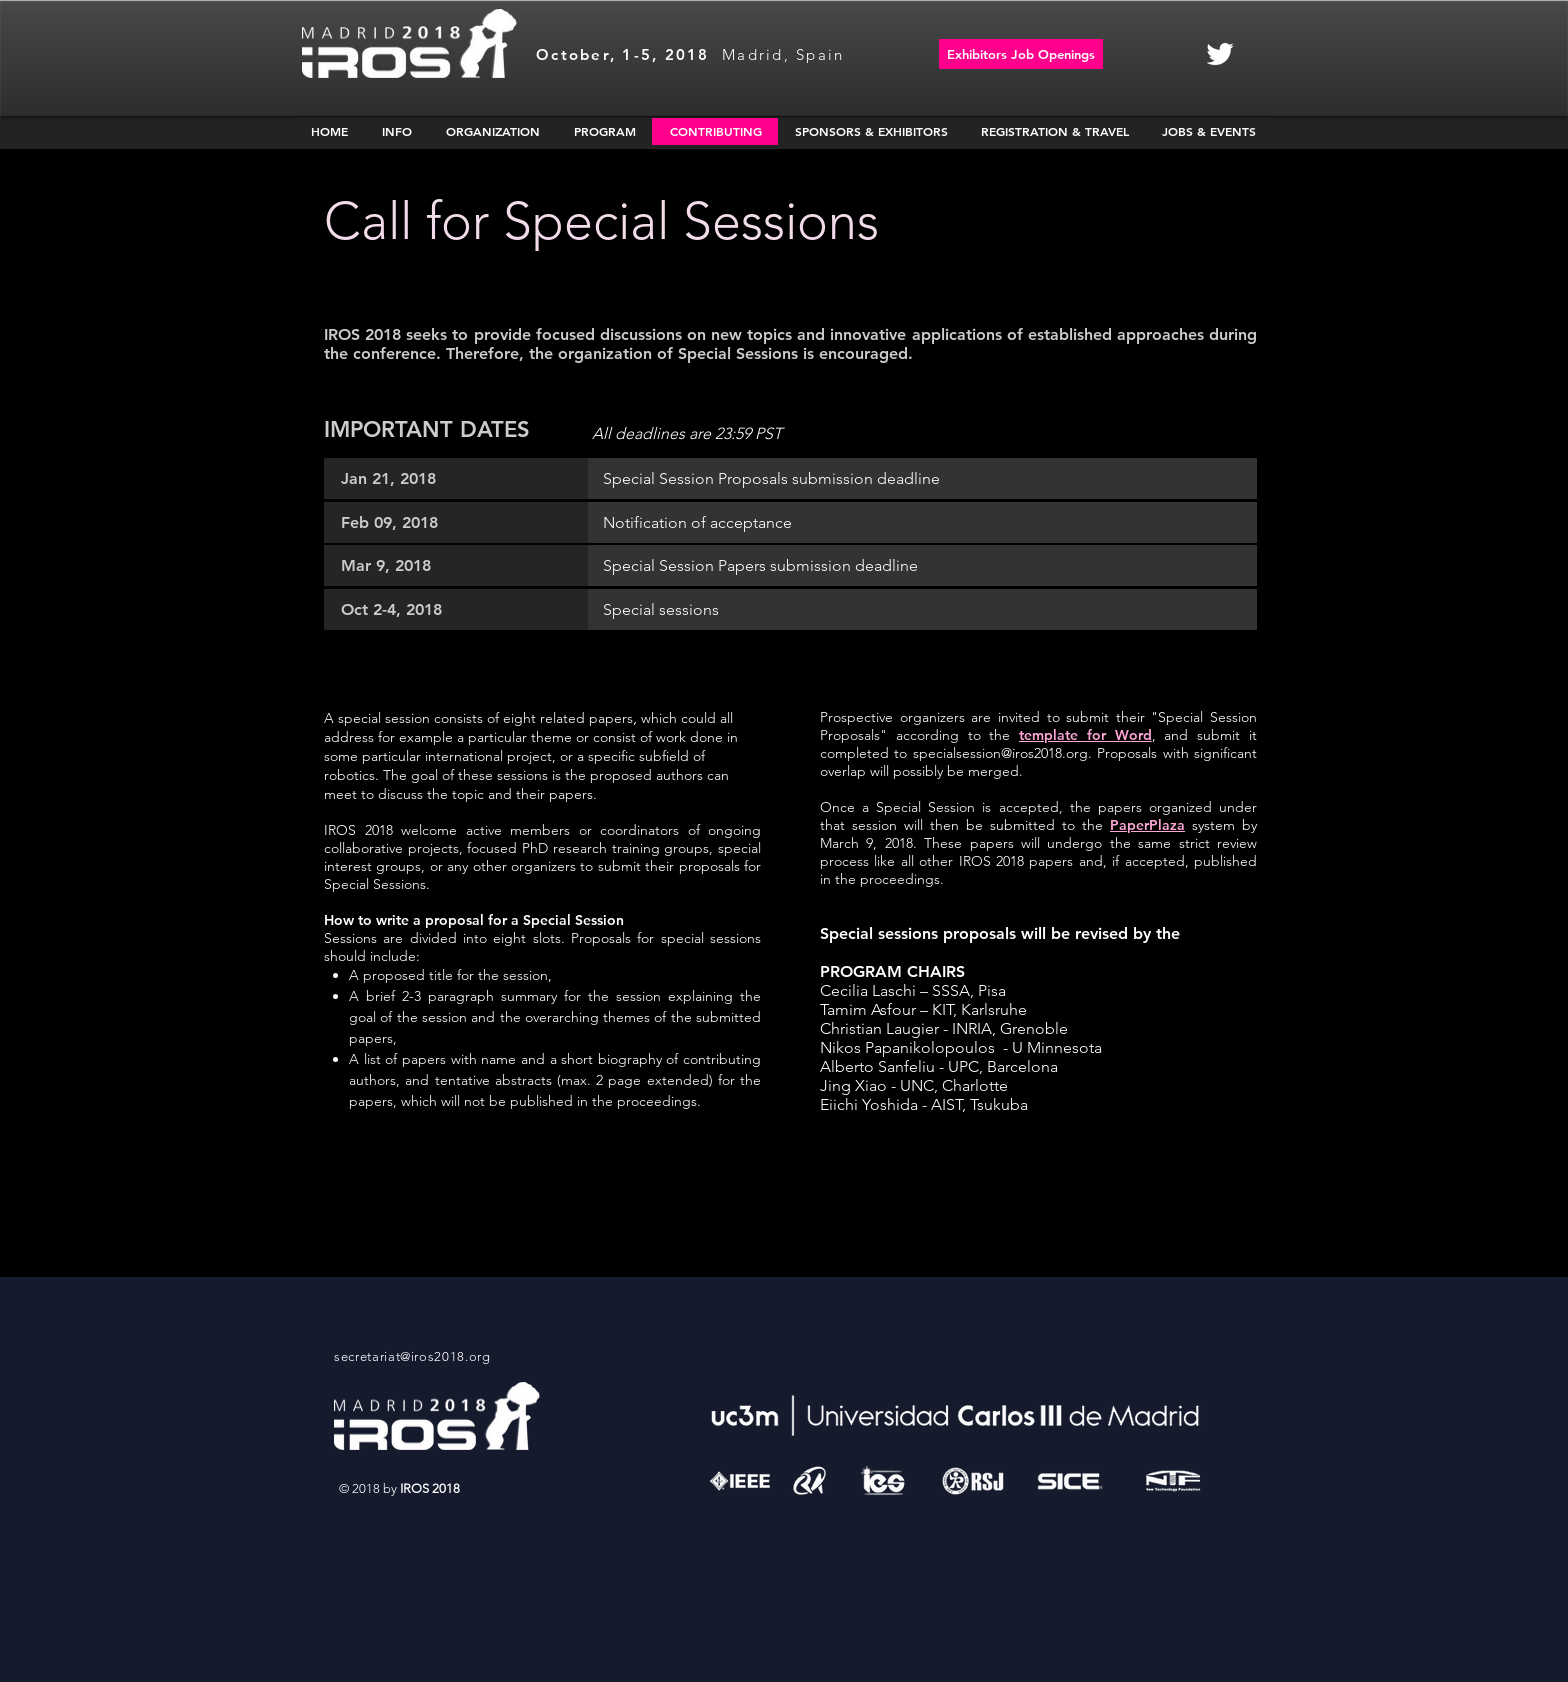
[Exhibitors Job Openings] (1021, 54)
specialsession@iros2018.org (1000, 753)
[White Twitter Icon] (1220, 54)
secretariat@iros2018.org (412, 1356)
